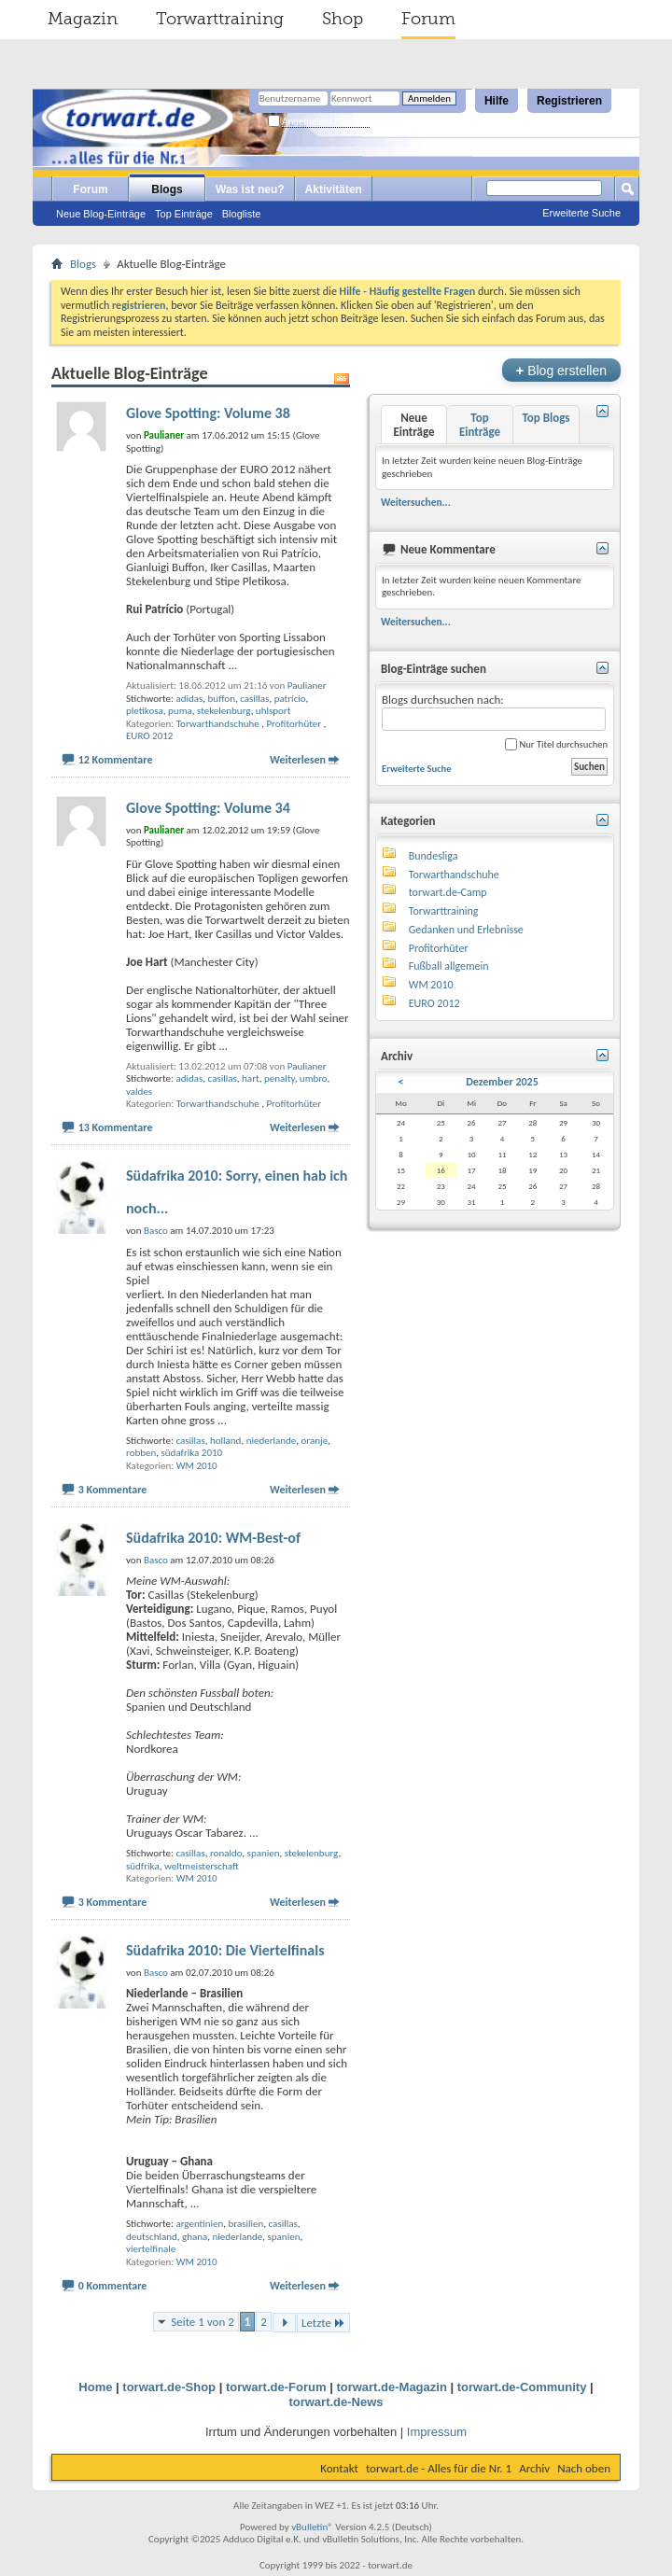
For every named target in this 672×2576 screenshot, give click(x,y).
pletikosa (144, 711)
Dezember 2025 (502, 1081)
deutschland (151, 2237)
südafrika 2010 (192, 1453)
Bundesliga (433, 855)
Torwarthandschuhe (217, 724)
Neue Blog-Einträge (101, 213)
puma (180, 711)
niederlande (271, 1441)
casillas (254, 699)
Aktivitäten (333, 189)
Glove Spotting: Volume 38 (208, 413)
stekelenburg (224, 711)
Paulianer (307, 685)
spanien (263, 1853)
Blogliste (241, 213)
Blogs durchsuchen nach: (494, 712)
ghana (194, 2237)
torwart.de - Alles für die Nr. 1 (438, 2468)
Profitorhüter (293, 724)
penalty (279, 1078)
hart (250, 1078)
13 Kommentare (115, 1127)
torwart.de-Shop (169, 2387)
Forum (428, 18)
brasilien (246, 2224)
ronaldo (226, 1853)
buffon (221, 699)
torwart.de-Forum (276, 2387)
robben (141, 1453)
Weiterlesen (298, 759)
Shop (342, 18)
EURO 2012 (149, 736)
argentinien (199, 2224)
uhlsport (273, 711)
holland (225, 1441)
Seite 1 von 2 (202, 2322)
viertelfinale (150, 2249)
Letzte (323, 2323)
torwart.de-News (335, 2402)
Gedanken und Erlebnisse (466, 929)
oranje (315, 1441)
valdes (139, 1091)
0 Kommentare (112, 2285)
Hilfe (496, 100)
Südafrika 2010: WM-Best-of (213, 1538)
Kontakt (339, 2468)
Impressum (437, 2432)
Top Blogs (545, 418)
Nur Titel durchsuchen (556, 744)
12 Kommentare (115, 759)
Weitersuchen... (416, 502)
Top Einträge (184, 213)
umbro (314, 1078)
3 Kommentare (112, 1489)
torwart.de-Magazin (391, 2387)
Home (95, 2387)
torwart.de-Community (522, 2387)
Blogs (166, 189)
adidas (189, 699)
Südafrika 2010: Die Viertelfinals (225, 1950)
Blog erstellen (561, 370)
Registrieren (569, 100)
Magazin (83, 18)
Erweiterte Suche (581, 212)
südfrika (143, 1866)
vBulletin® (312, 2527)
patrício (290, 699)
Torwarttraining (220, 18)
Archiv (534, 2468)
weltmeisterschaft (201, 1866)
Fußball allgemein (449, 966)
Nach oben (583, 2468)
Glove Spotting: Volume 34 (208, 808)
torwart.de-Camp (448, 892)
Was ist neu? (250, 189)
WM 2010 (196, 1466)
